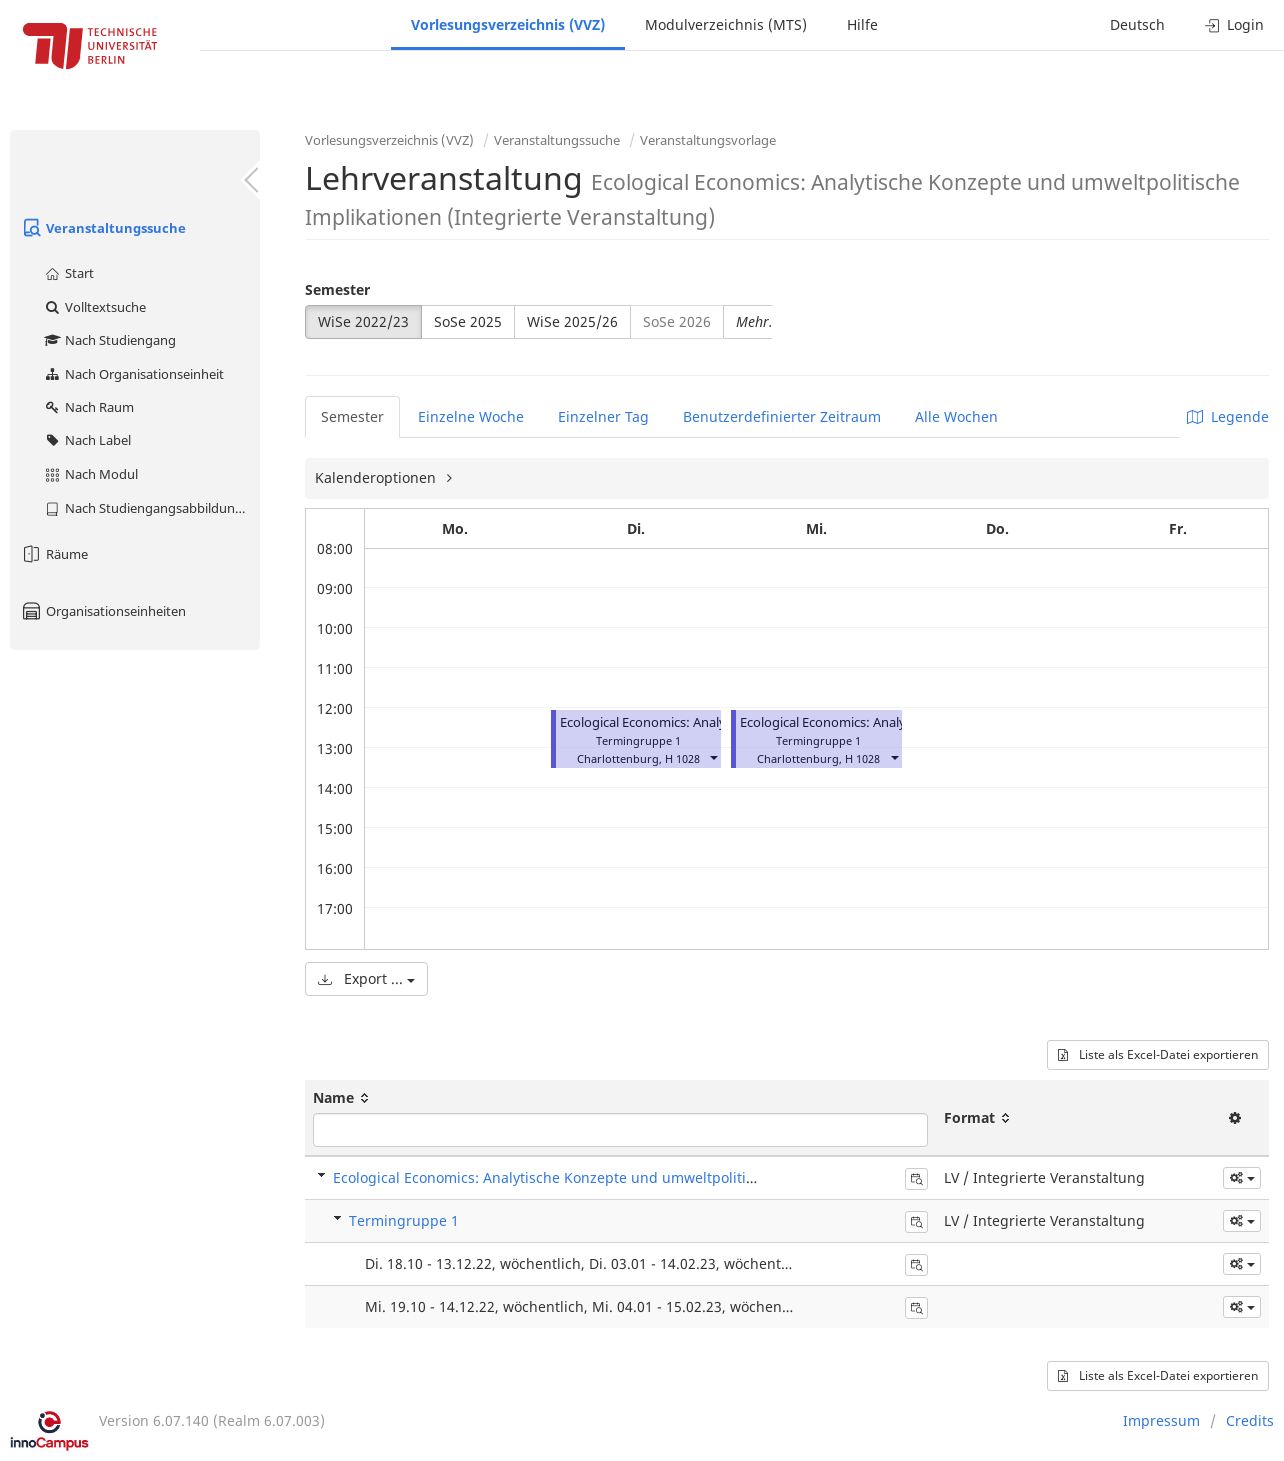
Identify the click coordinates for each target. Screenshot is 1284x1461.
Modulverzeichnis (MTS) (726, 24)
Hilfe (862, 24)
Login (1234, 24)
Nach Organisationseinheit (133, 374)
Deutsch (1137, 24)
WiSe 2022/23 (363, 321)
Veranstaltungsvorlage (708, 140)
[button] (713, 756)
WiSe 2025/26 (572, 321)
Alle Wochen (956, 416)
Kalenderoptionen (377, 477)
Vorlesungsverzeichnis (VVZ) (508, 24)
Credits (1250, 1420)
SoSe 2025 (468, 321)
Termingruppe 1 (404, 1220)
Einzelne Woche (471, 416)
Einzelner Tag (603, 416)
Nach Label (87, 440)
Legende (1228, 416)
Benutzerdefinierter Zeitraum (782, 416)
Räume (54, 554)
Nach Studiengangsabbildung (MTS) (151, 508)
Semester (337, 289)
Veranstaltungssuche (103, 228)
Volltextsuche (94, 307)
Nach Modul (90, 474)
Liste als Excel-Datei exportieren (1158, 1054)
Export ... (366, 978)
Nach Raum (88, 407)
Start (68, 273)
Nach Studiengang (109, 340)
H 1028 (682, 758)
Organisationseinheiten (103, 611)
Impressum (1161, 1420)
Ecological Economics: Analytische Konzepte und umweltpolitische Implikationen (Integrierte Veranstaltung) (696, 1177)
